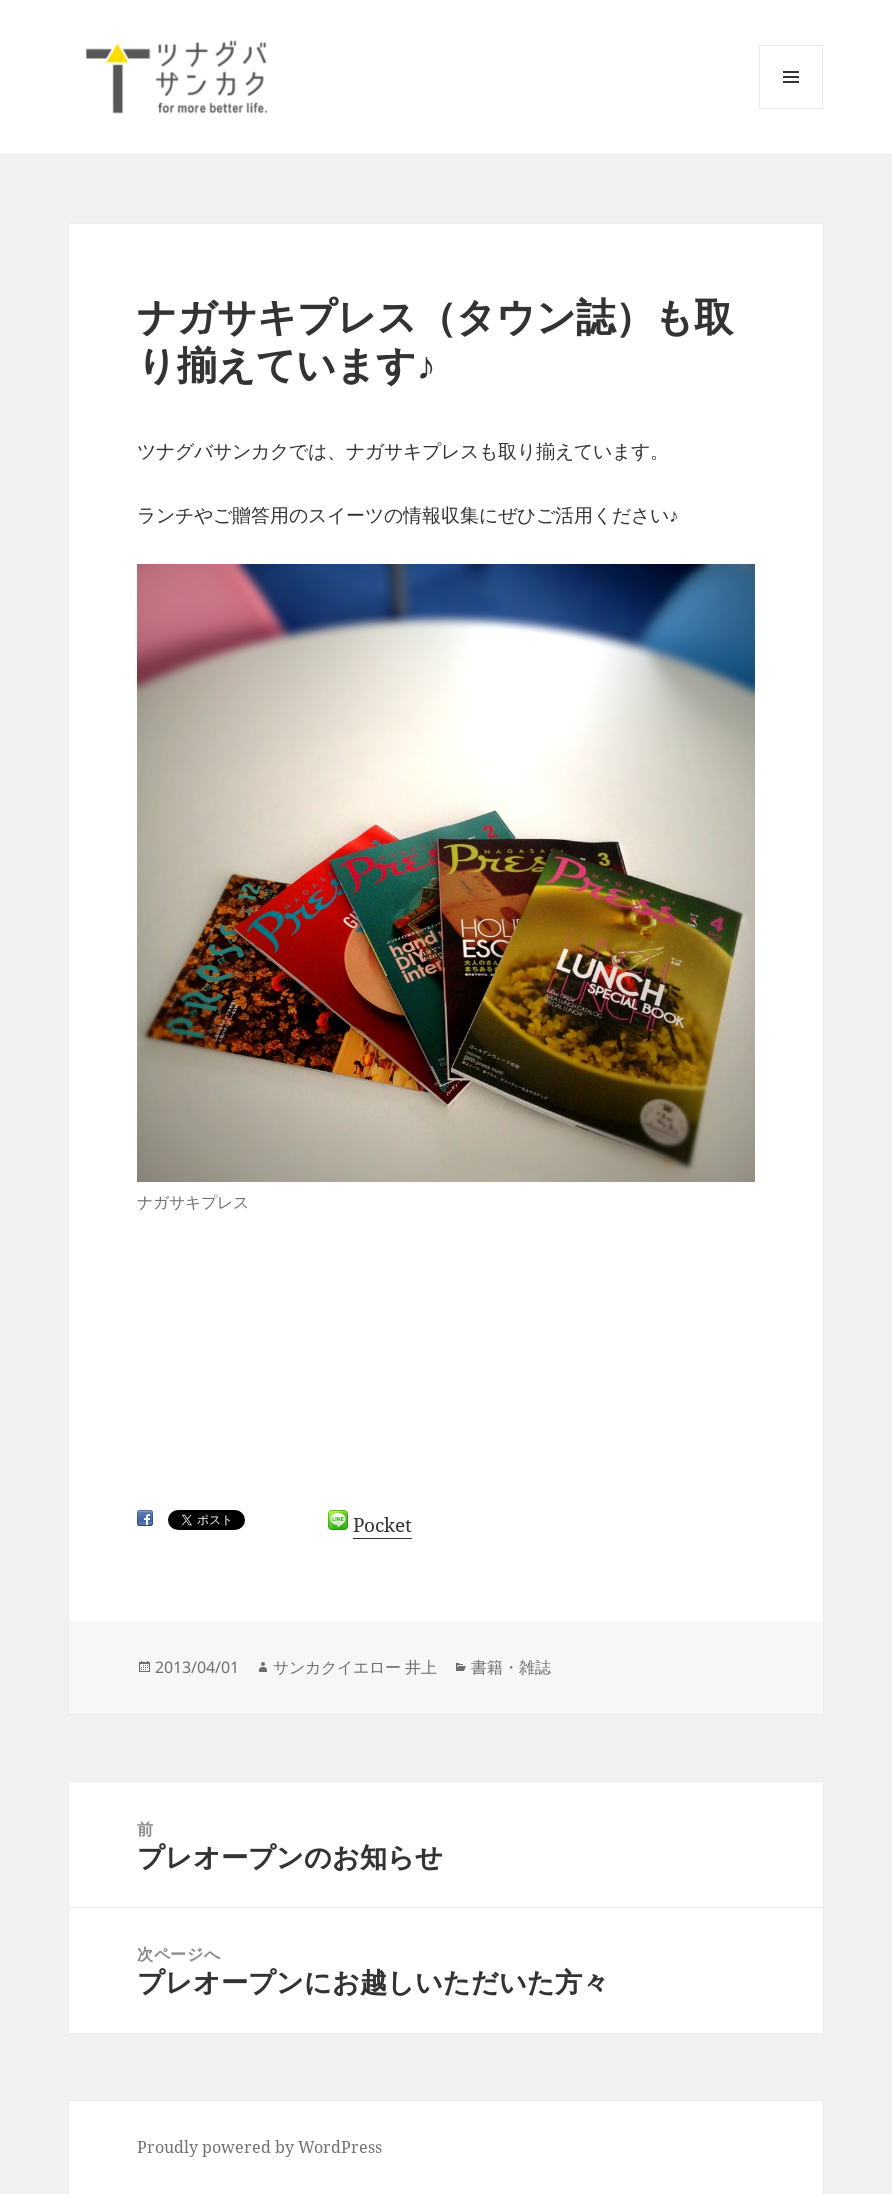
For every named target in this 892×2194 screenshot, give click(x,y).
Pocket (382, 1525)
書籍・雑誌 (511, 1667)
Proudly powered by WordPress (259, 2147)
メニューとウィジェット (791, 108)
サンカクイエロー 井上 (355, 1667)
